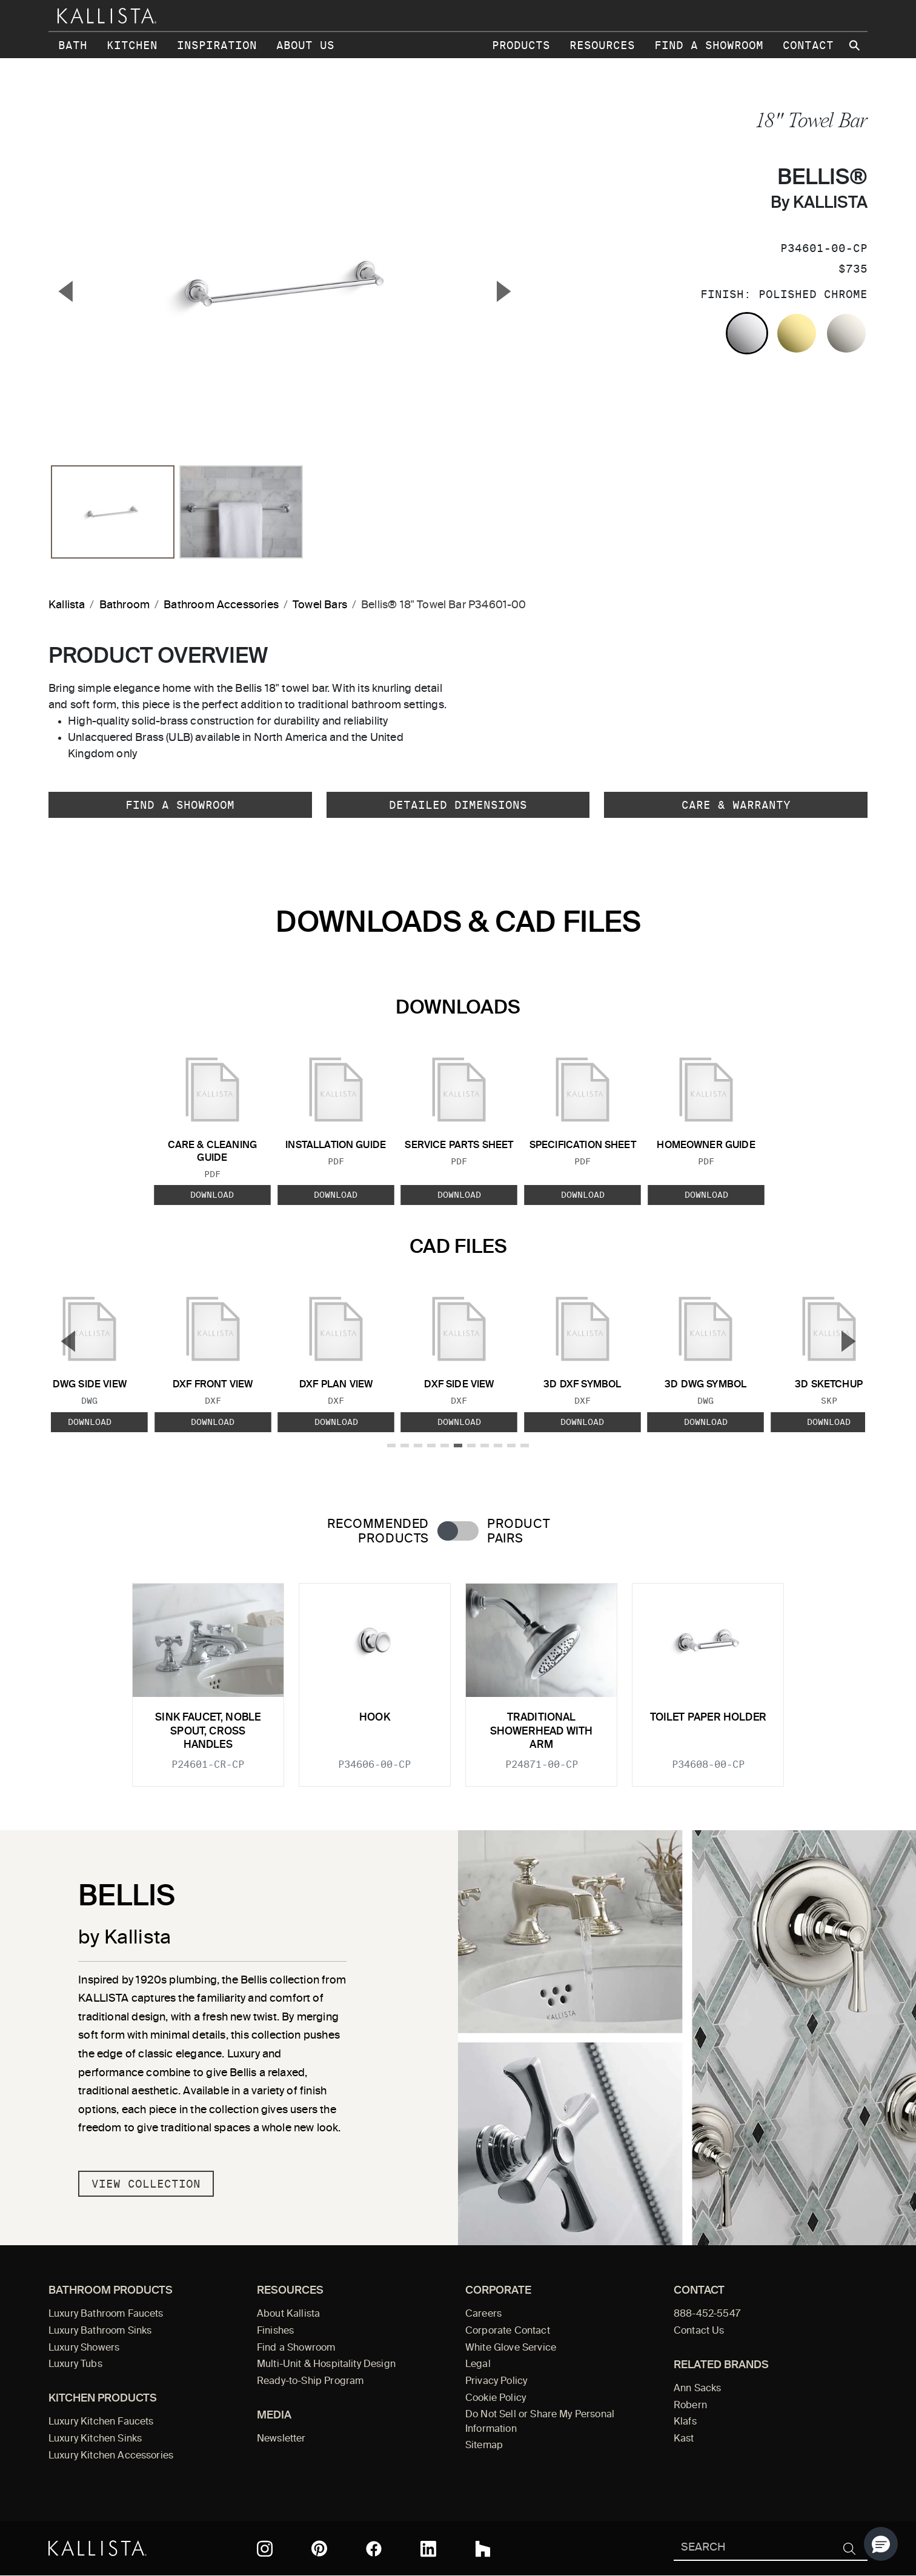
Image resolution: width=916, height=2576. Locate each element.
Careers (483, 2314)
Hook (374, 1718)
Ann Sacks (697, 2389)
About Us (305, 45)
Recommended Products (378, 1531)
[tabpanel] (458, 1678)
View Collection (146, 2183)
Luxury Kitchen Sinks (95, 2439)
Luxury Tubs (75, 2364)
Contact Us (699, 2331)
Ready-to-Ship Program (310, 2381)
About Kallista (288, 2314)
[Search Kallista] (753, 2548)
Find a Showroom (708, 45)
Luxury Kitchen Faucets (100, 2422)
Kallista (66, 605)
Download (212, 1195)
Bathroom (124, 605)
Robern (690, 2406)
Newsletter (281, 2439)
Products (521, 45)
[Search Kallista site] (855, 45)
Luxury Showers (83, 2348)
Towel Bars (320, 605)
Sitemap (484, 2446)
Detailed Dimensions (458, 804)
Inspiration (217, 45)
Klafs (685, 2422)
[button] (881, 2544)
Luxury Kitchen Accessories (110, 2456)
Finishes (275, 2331)
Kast (684, 2439)
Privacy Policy (496, 2381)
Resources (602, 45)
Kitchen (132, 45)
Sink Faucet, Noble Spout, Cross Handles (208, 1731)
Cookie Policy (495, 2398)
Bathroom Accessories (221, 605)
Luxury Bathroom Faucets (106, 2314)
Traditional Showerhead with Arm (541, 1731)
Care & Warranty (736, 804)
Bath (72, 45)
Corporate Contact (507, 2331)
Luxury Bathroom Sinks (99, 2331)
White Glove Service (510, 2348)
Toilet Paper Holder (708, 1718)
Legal (478, 2364)
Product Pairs (518, 1531)
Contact (808, 45)
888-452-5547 (707, 2314)
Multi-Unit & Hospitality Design (326, 2364)
